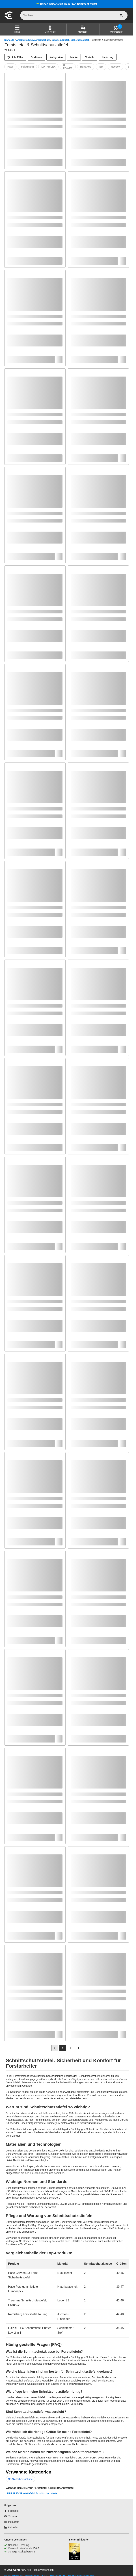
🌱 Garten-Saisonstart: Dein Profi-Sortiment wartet (66, 4)
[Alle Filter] (15, 57)
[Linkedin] (11, 2527)
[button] (17, 29)
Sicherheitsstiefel (80, 40)
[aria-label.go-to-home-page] (8, 18)
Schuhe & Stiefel (60, 40)
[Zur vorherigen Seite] (54, 2048)
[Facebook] (11, 2510)
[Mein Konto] (50, 29)
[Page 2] (70, 2048)
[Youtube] (10, 2516)
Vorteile (89, 57)
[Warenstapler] (116, 29)
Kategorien (56, 57)
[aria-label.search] (121, 15)
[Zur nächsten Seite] (78, 2048)
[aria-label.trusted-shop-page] (74, 2552)
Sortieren (36, 57)
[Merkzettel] (83, 29)
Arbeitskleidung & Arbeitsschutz (33, 40)
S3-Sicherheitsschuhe (20, 2479)
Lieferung (107, 57)
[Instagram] (11, 2521)
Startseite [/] (9, 40)
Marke (73, 57)
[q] (74, 15)
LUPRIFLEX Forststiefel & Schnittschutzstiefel (31, 2493)
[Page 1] (62, 2048)
